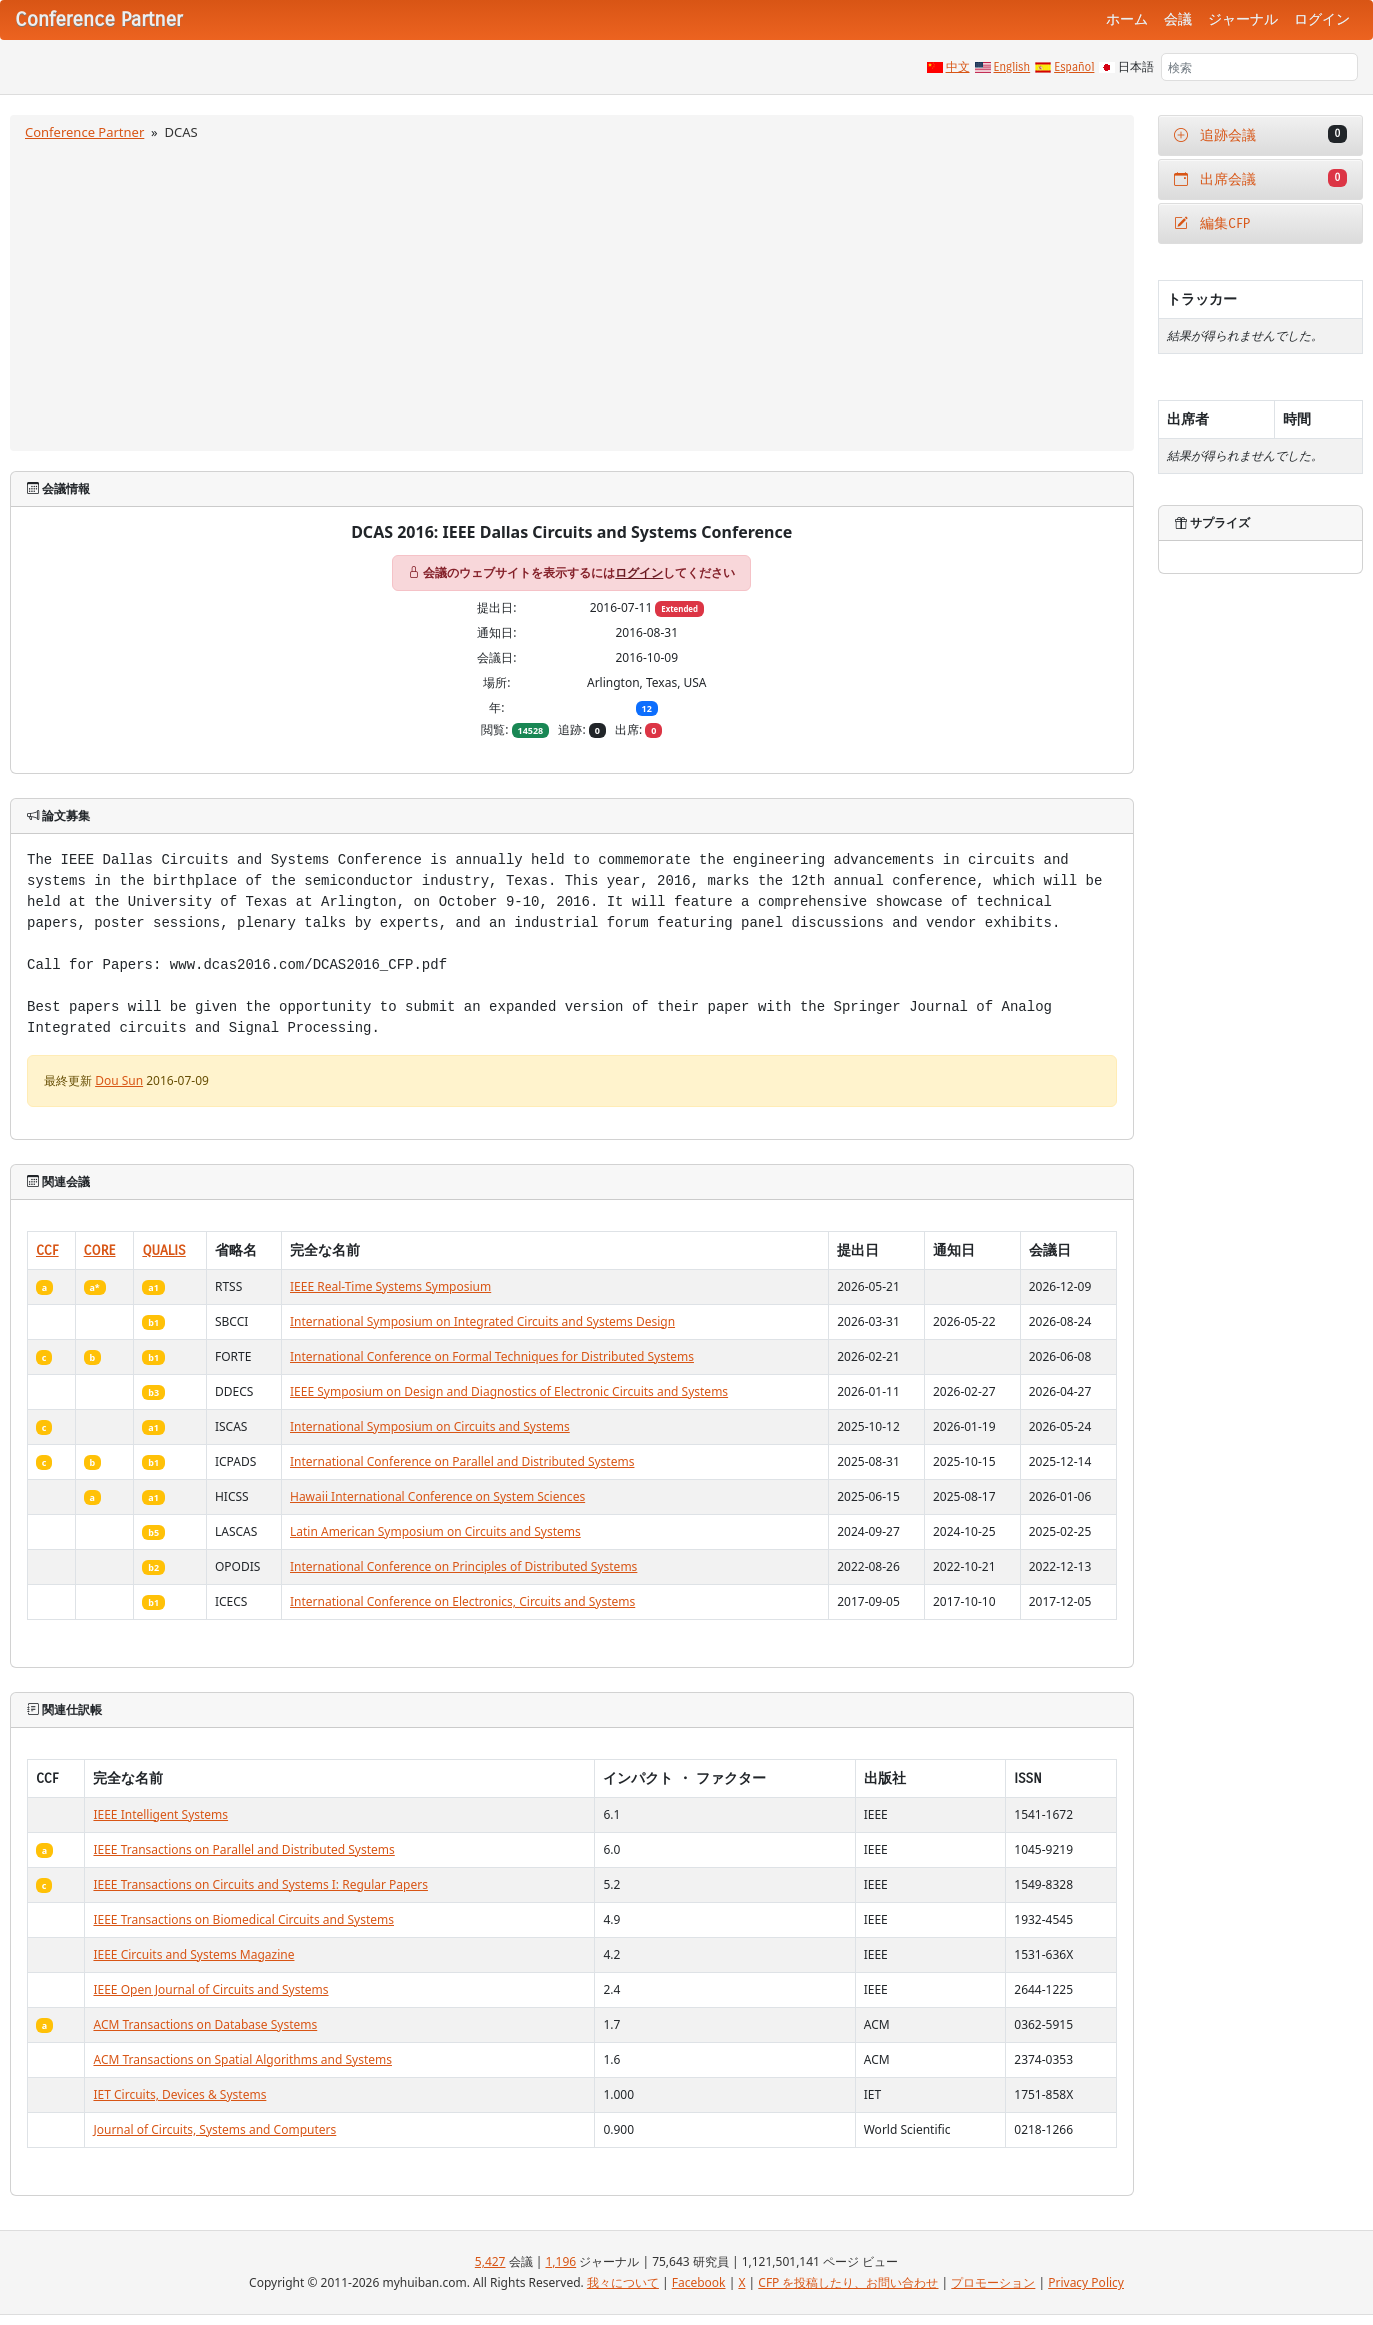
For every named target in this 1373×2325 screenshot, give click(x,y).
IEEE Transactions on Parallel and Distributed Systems (243, 1849)
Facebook (699, 2282)
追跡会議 (1261, 134)
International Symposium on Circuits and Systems (430, 1426)
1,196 (560, 2261)
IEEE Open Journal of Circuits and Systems (210, 1989)
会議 (1178, 19)
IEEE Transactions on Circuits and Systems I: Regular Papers (260, 1884)
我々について (623, 2282)
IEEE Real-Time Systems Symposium (390, 1286)
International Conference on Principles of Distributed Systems (463, 1566)
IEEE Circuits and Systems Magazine (193, 1954)
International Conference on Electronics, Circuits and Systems (462, 1601)
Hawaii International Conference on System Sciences (437, 1496)
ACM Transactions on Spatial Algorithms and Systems (242, 2059)
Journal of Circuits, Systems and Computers (214, 2129)
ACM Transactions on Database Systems (205, 2024)
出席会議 (1261, 178)
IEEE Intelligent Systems (160, 1814)
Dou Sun (119, 1080)
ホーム (1127, 19)
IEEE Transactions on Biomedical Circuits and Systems (243, 1919)
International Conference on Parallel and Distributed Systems (462, 1461)
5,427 (490, 2261)
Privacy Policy (1086, 2282)
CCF (47, 1250)
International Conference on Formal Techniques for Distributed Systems (492, 1356)
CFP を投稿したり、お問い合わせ (848, 2282)
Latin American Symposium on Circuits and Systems (435, 1531)
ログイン (1322, 19)
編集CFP (1212, 223)
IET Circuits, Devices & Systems (179, 2094)
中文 (958, 67)
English (1012, 67)
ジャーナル (1243, 19)
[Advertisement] (572, 293)
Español (1074, 67)
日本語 (1136, 67)
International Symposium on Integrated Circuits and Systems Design (482, 1321)
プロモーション (993, 2282)
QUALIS (163, 1250)
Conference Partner (84, 132)
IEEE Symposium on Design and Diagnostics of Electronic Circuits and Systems (509, 1391)
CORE (100, 1250)
